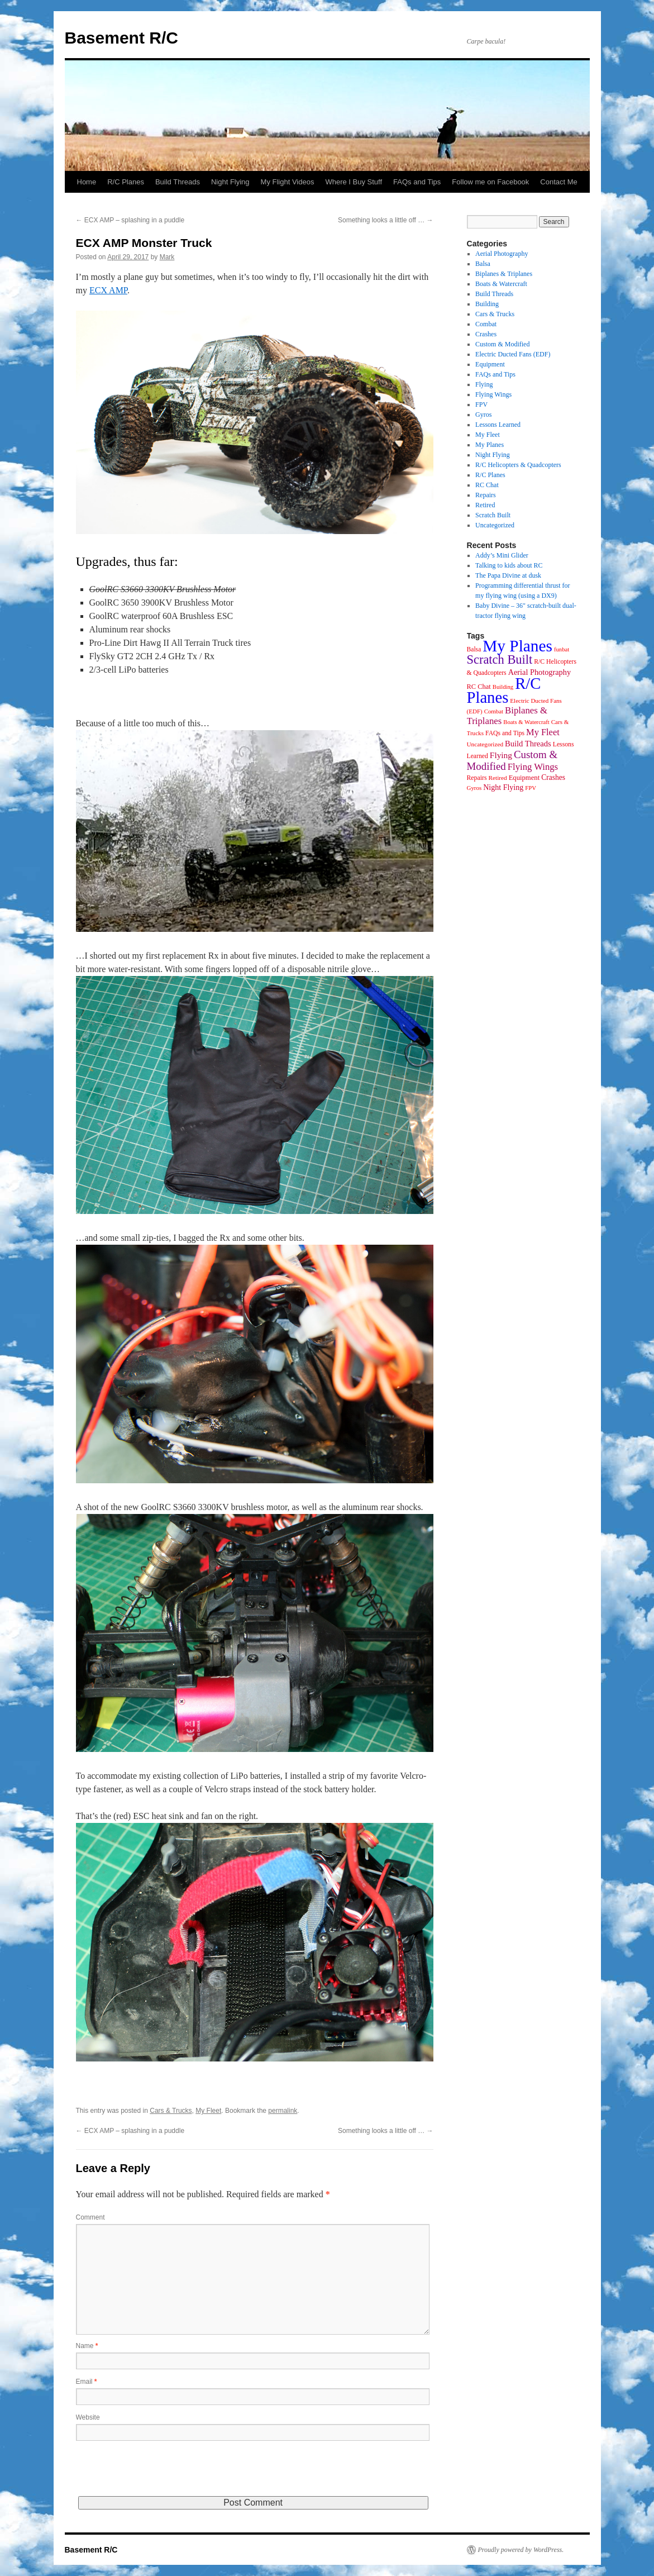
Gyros (483, 414)
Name (87, 2346)
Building (487, 304)
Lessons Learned (498, 424)
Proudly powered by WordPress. (521, 2550)
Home (87, 182)
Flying (484, 384)
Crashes (486, 334)
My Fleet (208, 2111)
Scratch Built (492, 515)
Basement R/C (121, 37)
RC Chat (487, 485)
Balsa (482, 264)
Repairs (485, 495)
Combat (486, 324)
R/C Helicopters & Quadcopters (518, 465)
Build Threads (177, 182)
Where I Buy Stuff (353, 182)
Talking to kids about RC (509, 565)
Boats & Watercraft (501, 284)
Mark (167, 257)
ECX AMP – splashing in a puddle (130, 220)
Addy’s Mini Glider (501, 555)
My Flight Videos (287, 182)
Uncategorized (494, 525)
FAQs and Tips (417, 182)
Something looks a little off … (385, 220)
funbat (561, 649)
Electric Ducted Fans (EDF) (512, 354)
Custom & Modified (502, 344)
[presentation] (161, 2474)
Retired (485, 505)
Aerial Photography (501, 254)
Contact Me (558, 182)
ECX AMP (108, 290)
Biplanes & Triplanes (503, 274)
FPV (481, 404)
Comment (90, 2217)
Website (88, 2417)
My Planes (489, 445)
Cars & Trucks (171, 2111)
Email (86, 2381)
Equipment (490, 364)
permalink (282, 2111)
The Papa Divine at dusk (508, 575)
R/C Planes (125, 182)
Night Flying (230, 182)
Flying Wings (493, 394)
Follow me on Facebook (490, 182)
